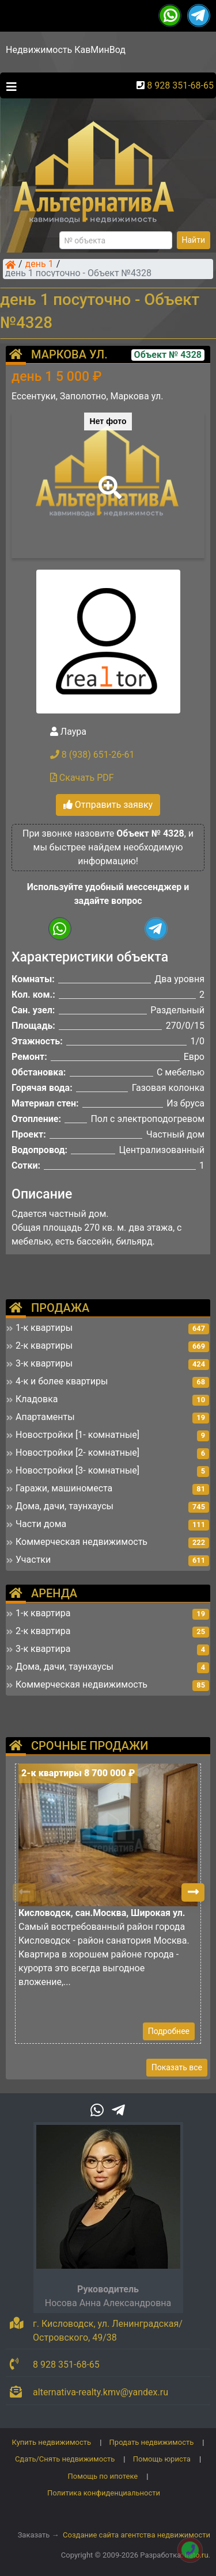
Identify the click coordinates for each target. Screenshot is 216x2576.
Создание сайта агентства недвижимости (136, 2535)
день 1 (39, 264)
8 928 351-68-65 (180, 85)
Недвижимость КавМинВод (66, 49)
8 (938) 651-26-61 (92, 754)
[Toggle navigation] (8, 85)
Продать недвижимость (151, 2442)
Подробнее (169, 2031)
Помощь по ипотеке (103, 2476)
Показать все (176, 2067)
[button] (107, 479)
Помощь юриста (162, 2459)
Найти (194, 240)
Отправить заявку (108, 804)
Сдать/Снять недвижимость (65, 2459)
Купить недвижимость (52, 2442)
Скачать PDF (82, 777)
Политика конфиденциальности (103, 2493)
